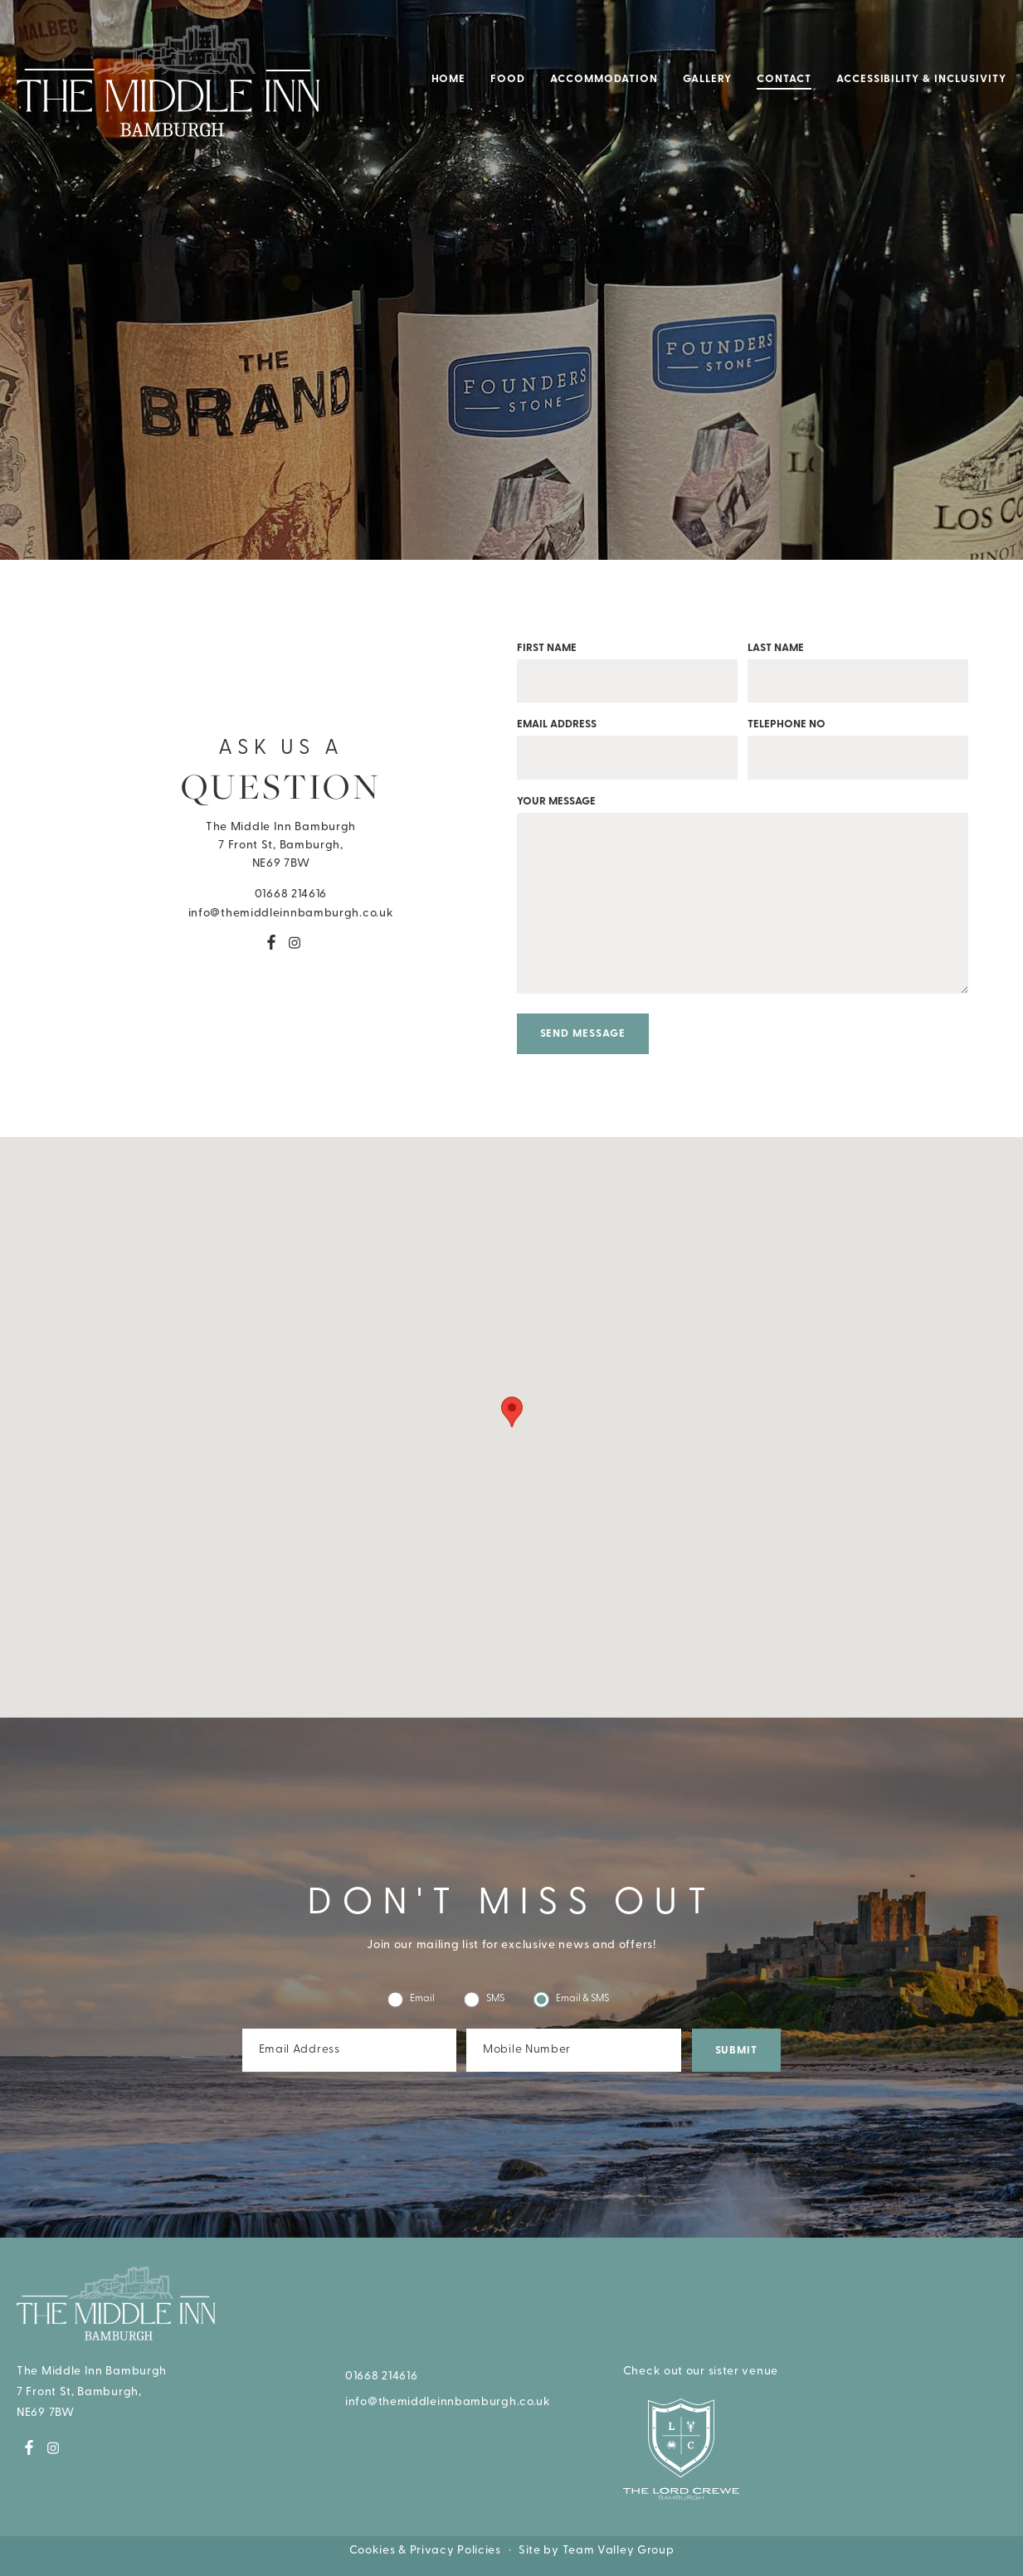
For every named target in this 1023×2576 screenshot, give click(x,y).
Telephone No (858, 741)
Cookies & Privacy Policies (425, 2550)
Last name (858, 665)
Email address (627, 741)
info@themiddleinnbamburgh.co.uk (281, 913)
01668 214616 (281, 894)
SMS (484, 1999)
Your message (742, 904)
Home (448, 79)
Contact (784, 79)
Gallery (707, 79)
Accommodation (604, 79)
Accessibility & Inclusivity (921, 79)
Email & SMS (571, 1999)
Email (411, 1999)
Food (507, 79)
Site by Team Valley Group (597, 2550)
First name (627, 665)
